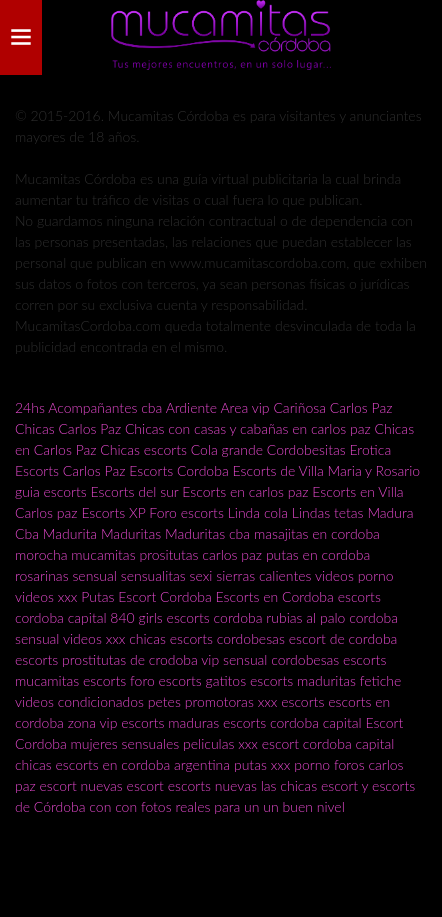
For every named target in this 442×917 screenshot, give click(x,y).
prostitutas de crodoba (130, 659)
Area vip (244, 407)
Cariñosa (299, 407)
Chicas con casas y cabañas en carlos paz (248, 428)
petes (164, 701)
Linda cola (258, 512)
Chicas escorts (143, 449)
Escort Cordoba (165, 596)
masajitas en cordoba (317, 533)
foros (351, 764)
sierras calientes (263, 575)
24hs (30, 407)
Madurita (70, 533)
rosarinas (42, 575)
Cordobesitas (306, 449)
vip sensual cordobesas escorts (293, 659)
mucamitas (103, 554)
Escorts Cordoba (178, 470)
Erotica (371, 449)
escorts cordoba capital (292, 722)
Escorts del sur (135, 491)
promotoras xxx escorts (255, 701)
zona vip (93, 722)
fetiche (381, 680)
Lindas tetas (328, 512)
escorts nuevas (212, 785)
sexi (201, 575)
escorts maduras (170, 722)
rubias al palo (305, 617)
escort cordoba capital (328, 743)
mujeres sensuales (125, 743)
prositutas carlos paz (200, 554)
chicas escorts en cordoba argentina (122, 764)
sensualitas (153, 575)
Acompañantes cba (105, 407)
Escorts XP (113, 512)
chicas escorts (171, 638)
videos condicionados (79, 701)
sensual (94, 575)
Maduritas (131, 533)
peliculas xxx (220, 743)
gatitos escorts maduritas (281, 680)
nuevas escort (122, 785)
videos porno (354, 575)
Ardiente (192, 407)
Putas (97, 596)
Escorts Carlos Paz (70, 470)
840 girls (136, 617)
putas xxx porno (282, 764)
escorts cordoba (215, 617)
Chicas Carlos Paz (68, 428)
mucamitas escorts (72, 680)
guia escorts (51, 491)
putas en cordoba (318, 554)
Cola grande (227, 449)
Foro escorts (186, 512)
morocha (41, 554)
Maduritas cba (207, 533)
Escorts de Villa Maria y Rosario (326, 470)
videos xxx (46, 596)
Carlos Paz (361, 407)
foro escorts (166, 680)
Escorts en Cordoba (275, 596)
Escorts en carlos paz (245, 491)
